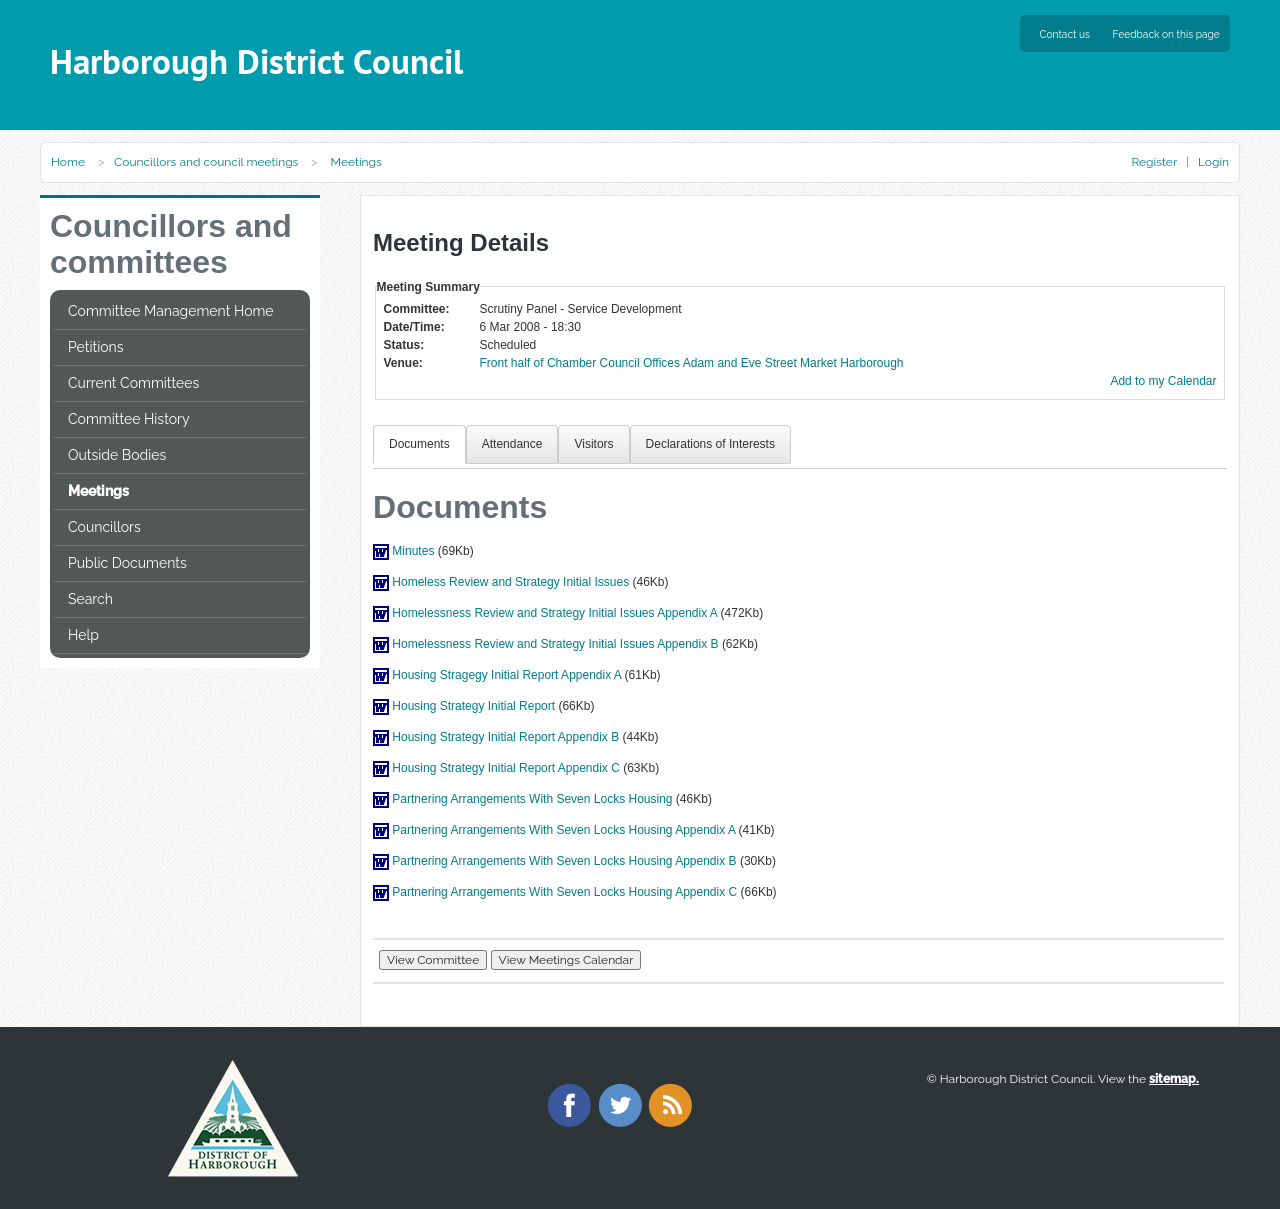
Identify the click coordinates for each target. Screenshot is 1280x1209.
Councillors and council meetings (206, 162)
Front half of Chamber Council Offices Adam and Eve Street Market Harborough (692, 363)
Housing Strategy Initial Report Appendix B (505, 737)
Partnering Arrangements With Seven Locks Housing (532, 799)
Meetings (98, 491)
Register (1153, 162)
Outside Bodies (117, 455)
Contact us (1065, 34)
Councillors (104, 527)
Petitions (95, 347)
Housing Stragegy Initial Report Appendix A (506, 675)
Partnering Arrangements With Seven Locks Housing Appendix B (564, 861)
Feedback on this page (1166, 34)
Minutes (413, 551)
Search (90, 599)
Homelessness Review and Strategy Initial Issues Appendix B (555, 644)
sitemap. (1174, 1079)
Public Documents (127, 563)
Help (83, 635)
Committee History (129, 419)
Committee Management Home (171, 311)
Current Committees (133, 383)
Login (1213, 162)
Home (68, 162)
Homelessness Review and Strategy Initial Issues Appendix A (554, 613)
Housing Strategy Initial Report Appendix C (505, 768)
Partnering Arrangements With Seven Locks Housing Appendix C (564, 892)
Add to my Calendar (1163, 381)
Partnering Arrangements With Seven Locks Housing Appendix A (563, 830)
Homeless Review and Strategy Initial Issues (510, 582)
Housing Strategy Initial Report (473, 706)
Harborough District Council (256, 61)
